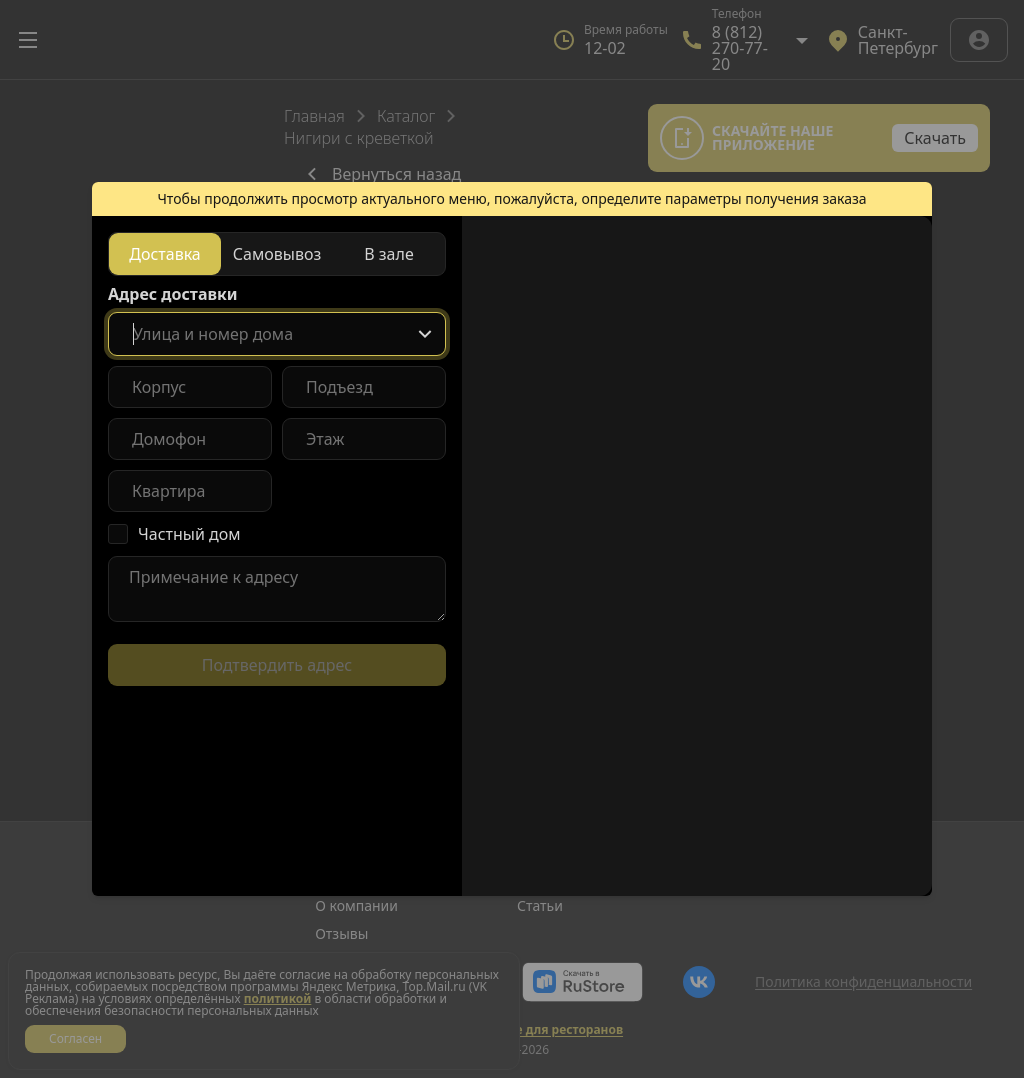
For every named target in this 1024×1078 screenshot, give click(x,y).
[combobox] (277, 334)
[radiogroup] (277, 254)
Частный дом (189, 534)
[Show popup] (425, 334)
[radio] (165, 254)
